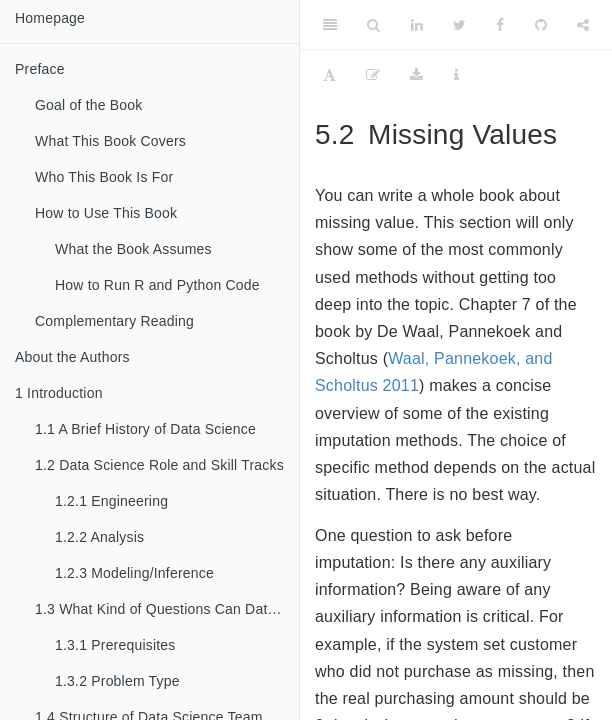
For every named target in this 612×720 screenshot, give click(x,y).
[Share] (583, 25)
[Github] (541, 25)
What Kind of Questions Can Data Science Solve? (167, 609)
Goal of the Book (89, 105)
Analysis (99, 537)
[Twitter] (459, 25)
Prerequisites (115, 645)
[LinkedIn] (417, 25)
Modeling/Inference (134, 573)
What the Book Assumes (133, 249)
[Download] (416, 75)
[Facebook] (500, 25)
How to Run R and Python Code (157, 285)
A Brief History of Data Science (145, 429)
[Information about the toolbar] (456, 75)
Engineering (111, 501)
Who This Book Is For (104, 177)
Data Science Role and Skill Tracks (159, 465)
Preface (40, 69)
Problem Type (117, 681)
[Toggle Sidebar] (330, 25)
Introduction (59, 393)
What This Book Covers (110, 141)
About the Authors (72, 357)
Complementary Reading (114, 321)
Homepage (50, 18)
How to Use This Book (106, 213)
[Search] (373, 25)
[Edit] (373, 75)
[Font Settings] (329, 75)
